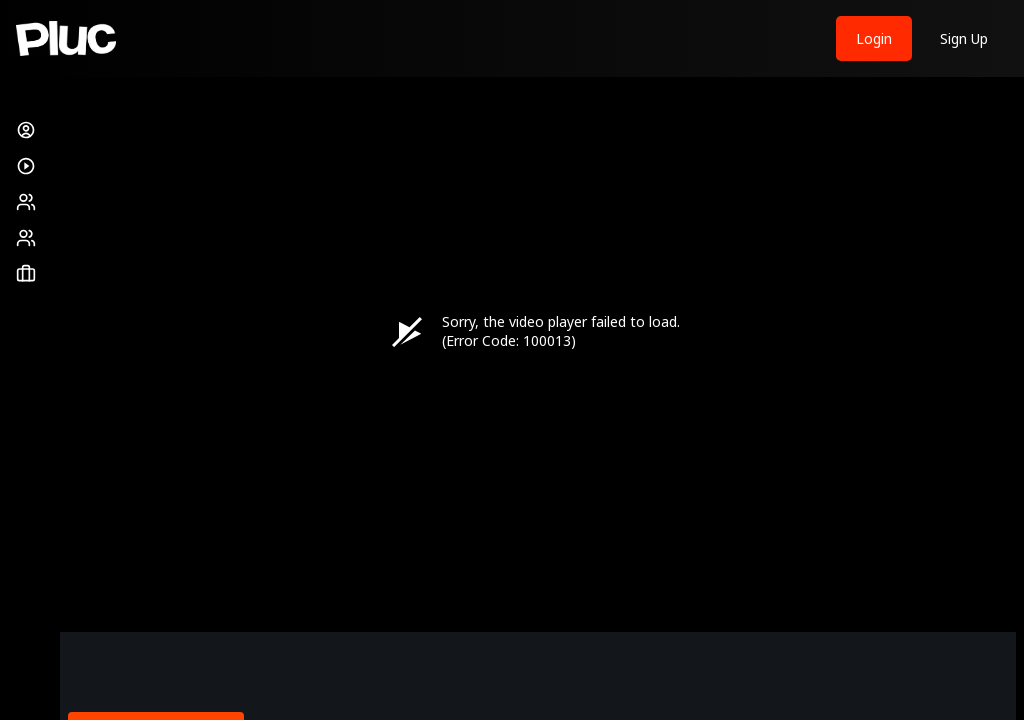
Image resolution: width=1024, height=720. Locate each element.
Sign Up (964, 38)
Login (874, 38)
